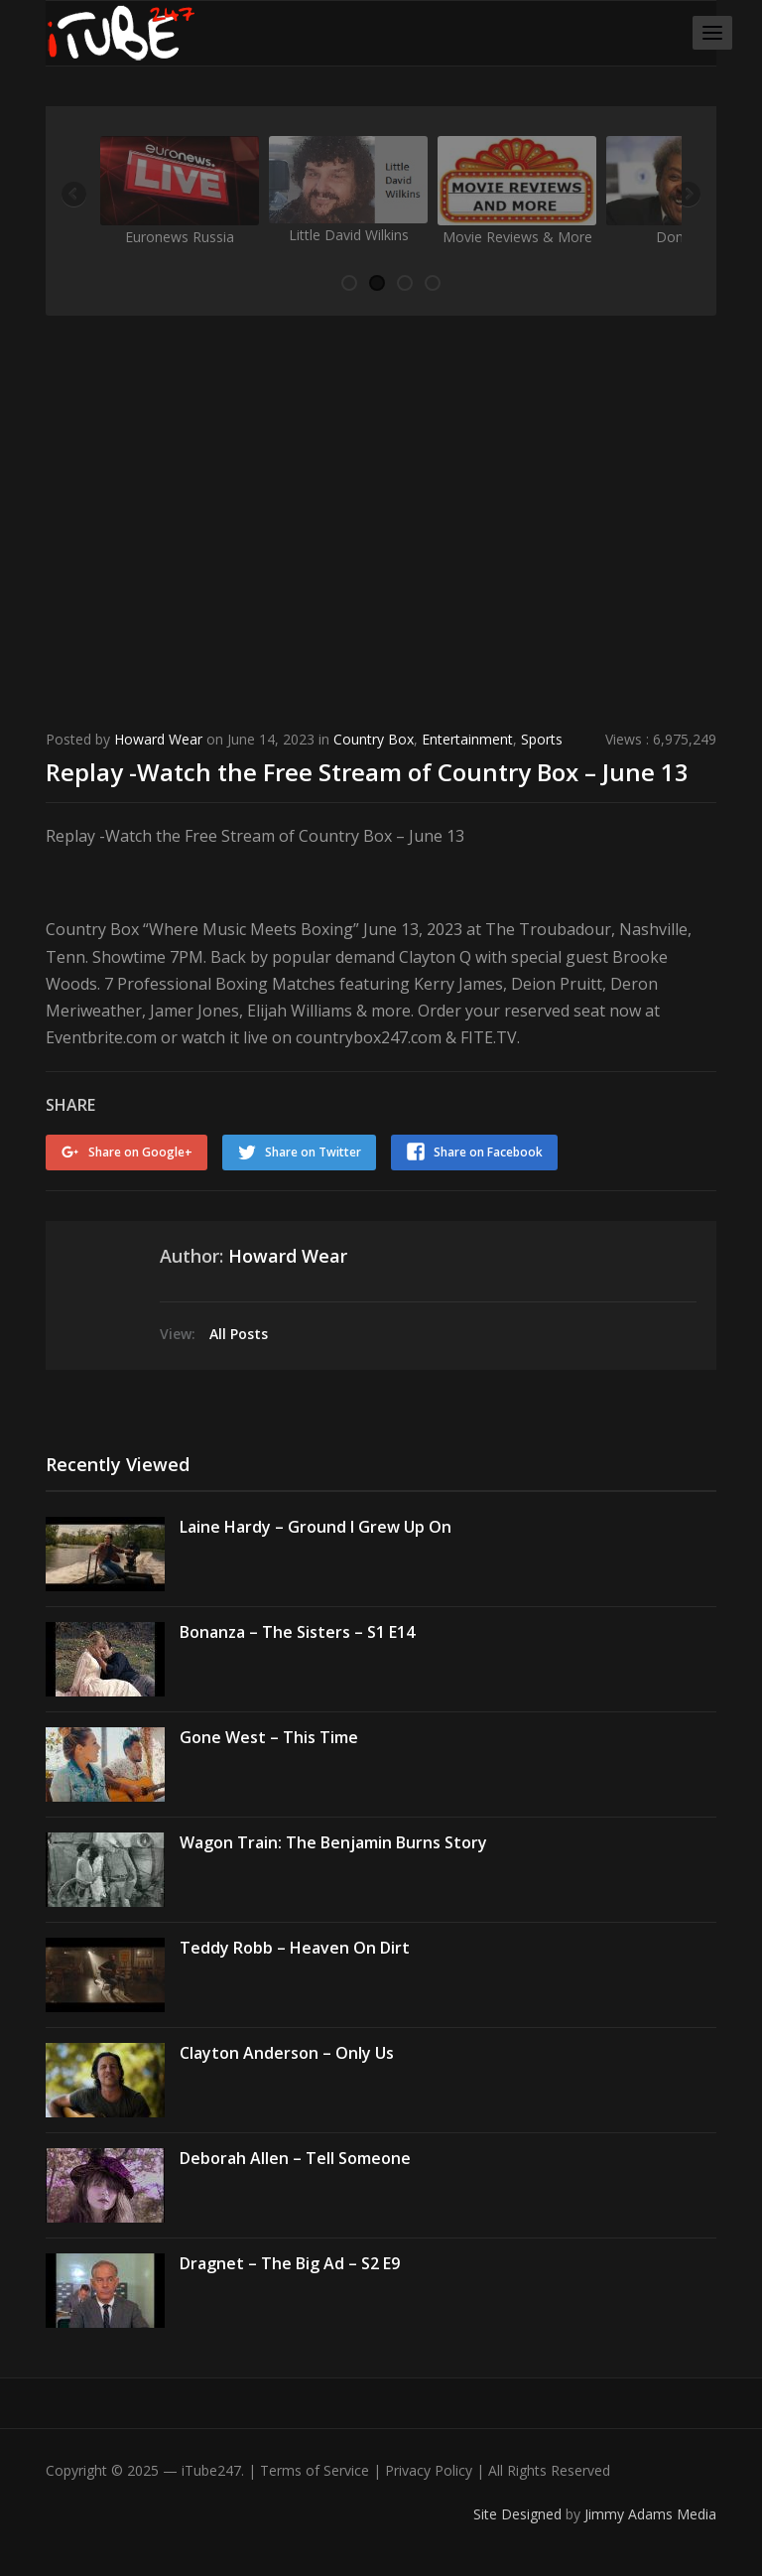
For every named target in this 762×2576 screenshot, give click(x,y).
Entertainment (467, 739)
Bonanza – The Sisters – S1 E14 (297, 1632)
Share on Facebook (488, 1152)
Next (686, 195)
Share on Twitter (313, 1152)
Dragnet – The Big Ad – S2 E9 (290, 2263)
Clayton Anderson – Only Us (287, 2053)
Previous (75, 195)
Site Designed (519, 2514)
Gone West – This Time (269, 1737)
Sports (542, 739)
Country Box (373, 739)
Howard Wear (158, 739)
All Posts (238, 1333)
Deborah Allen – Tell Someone (295, 2158)
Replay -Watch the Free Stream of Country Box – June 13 (367, 771)
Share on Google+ (140, 1152)
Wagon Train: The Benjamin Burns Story (333, 1842)
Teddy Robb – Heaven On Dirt (295, 1948)
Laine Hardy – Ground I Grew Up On (315, 1527)
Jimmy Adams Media (650, 2514)
